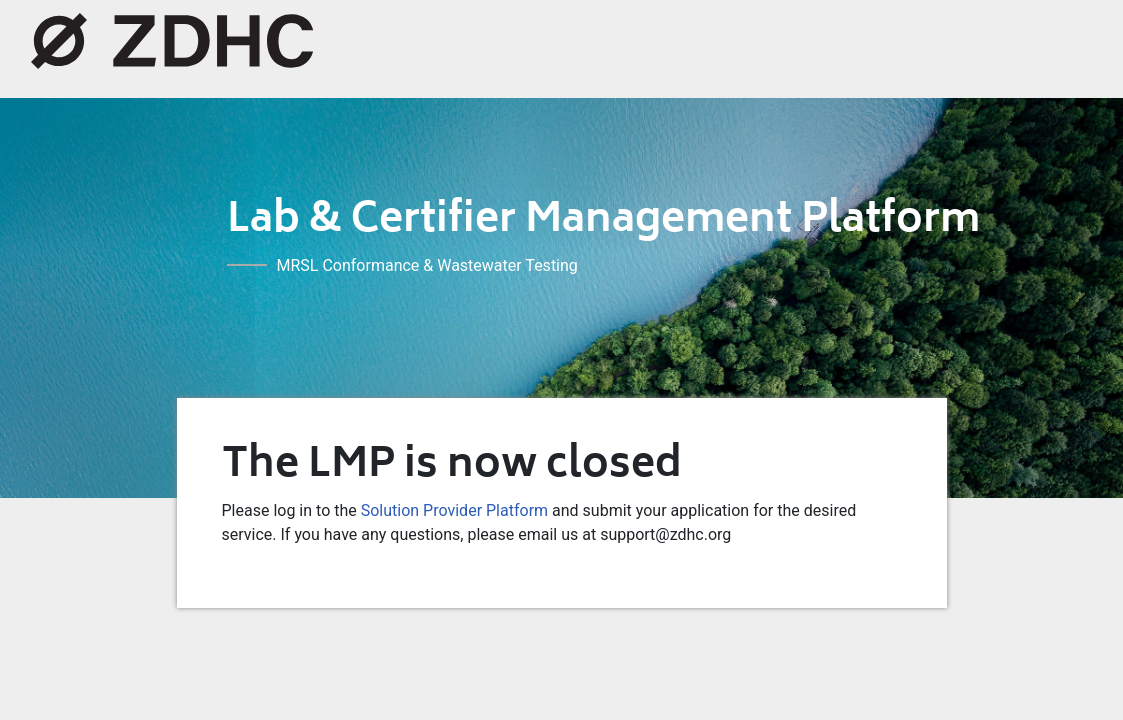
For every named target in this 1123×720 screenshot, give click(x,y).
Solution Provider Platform (454, 510)
